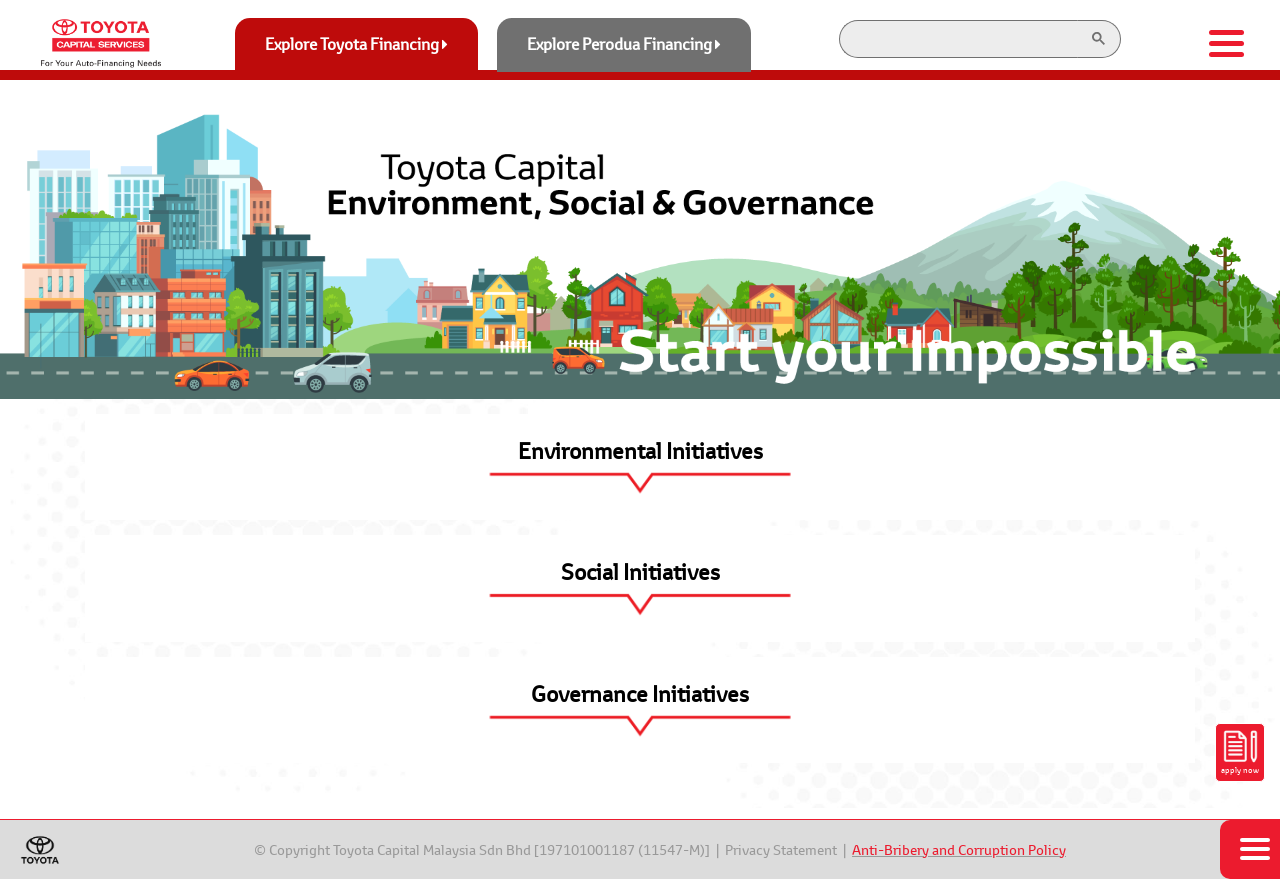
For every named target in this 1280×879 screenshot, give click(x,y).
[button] (640, 467)
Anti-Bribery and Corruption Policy (959, 850)
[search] (956, 38)
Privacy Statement (781, 850)
